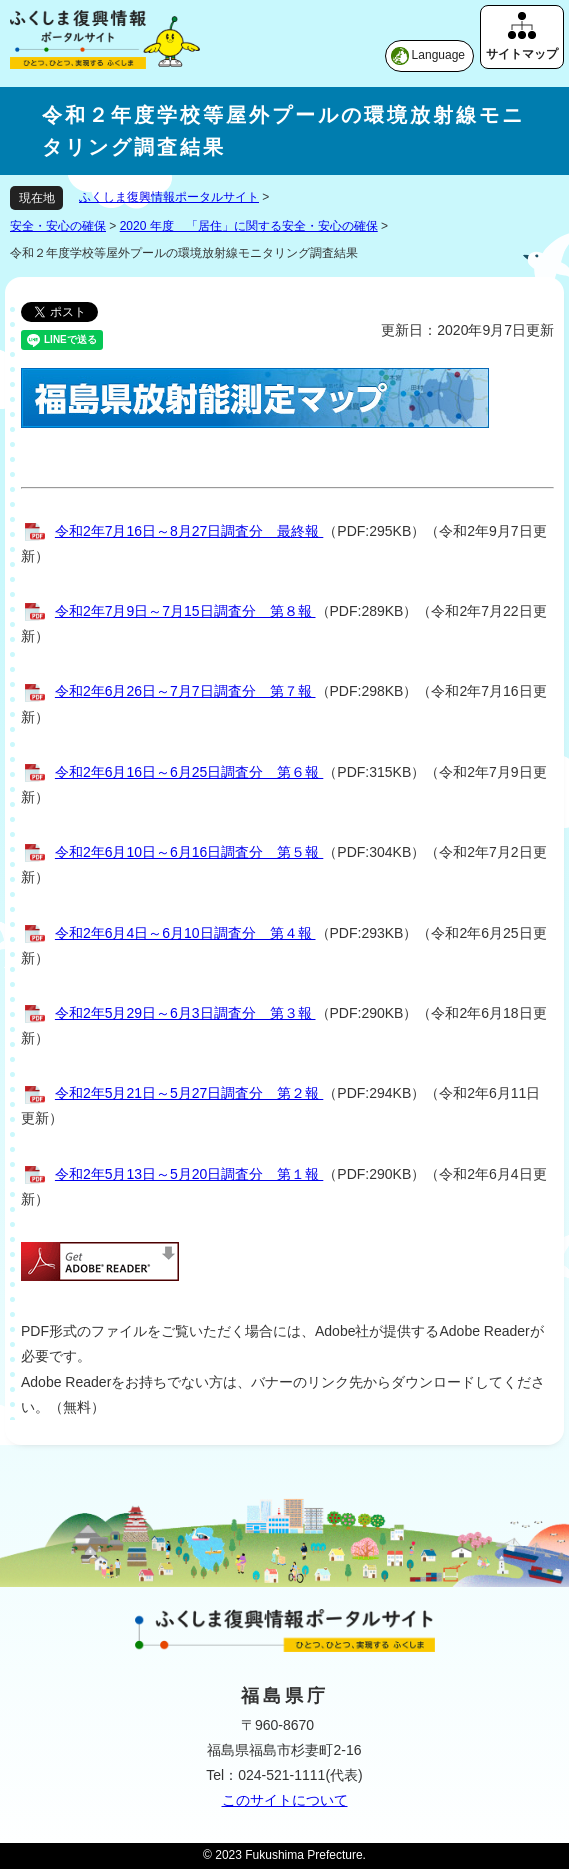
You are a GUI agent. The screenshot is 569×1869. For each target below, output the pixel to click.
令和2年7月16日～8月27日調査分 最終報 (189, 531)
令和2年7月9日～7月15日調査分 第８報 (185, 611)
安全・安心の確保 (58, 226)
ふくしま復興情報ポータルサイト (169, 197)
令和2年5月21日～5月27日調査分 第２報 (189, 1093)
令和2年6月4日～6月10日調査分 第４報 (185, 933)
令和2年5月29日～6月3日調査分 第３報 (185, 1013)
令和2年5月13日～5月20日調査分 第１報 (189, 1174)
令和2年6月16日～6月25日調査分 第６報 (189, 772)
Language (438, 55)
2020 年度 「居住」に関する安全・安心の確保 (249, 226)
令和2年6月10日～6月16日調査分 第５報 (189, 852)
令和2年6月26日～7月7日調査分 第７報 (185, 691)
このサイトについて (285, 1800)
